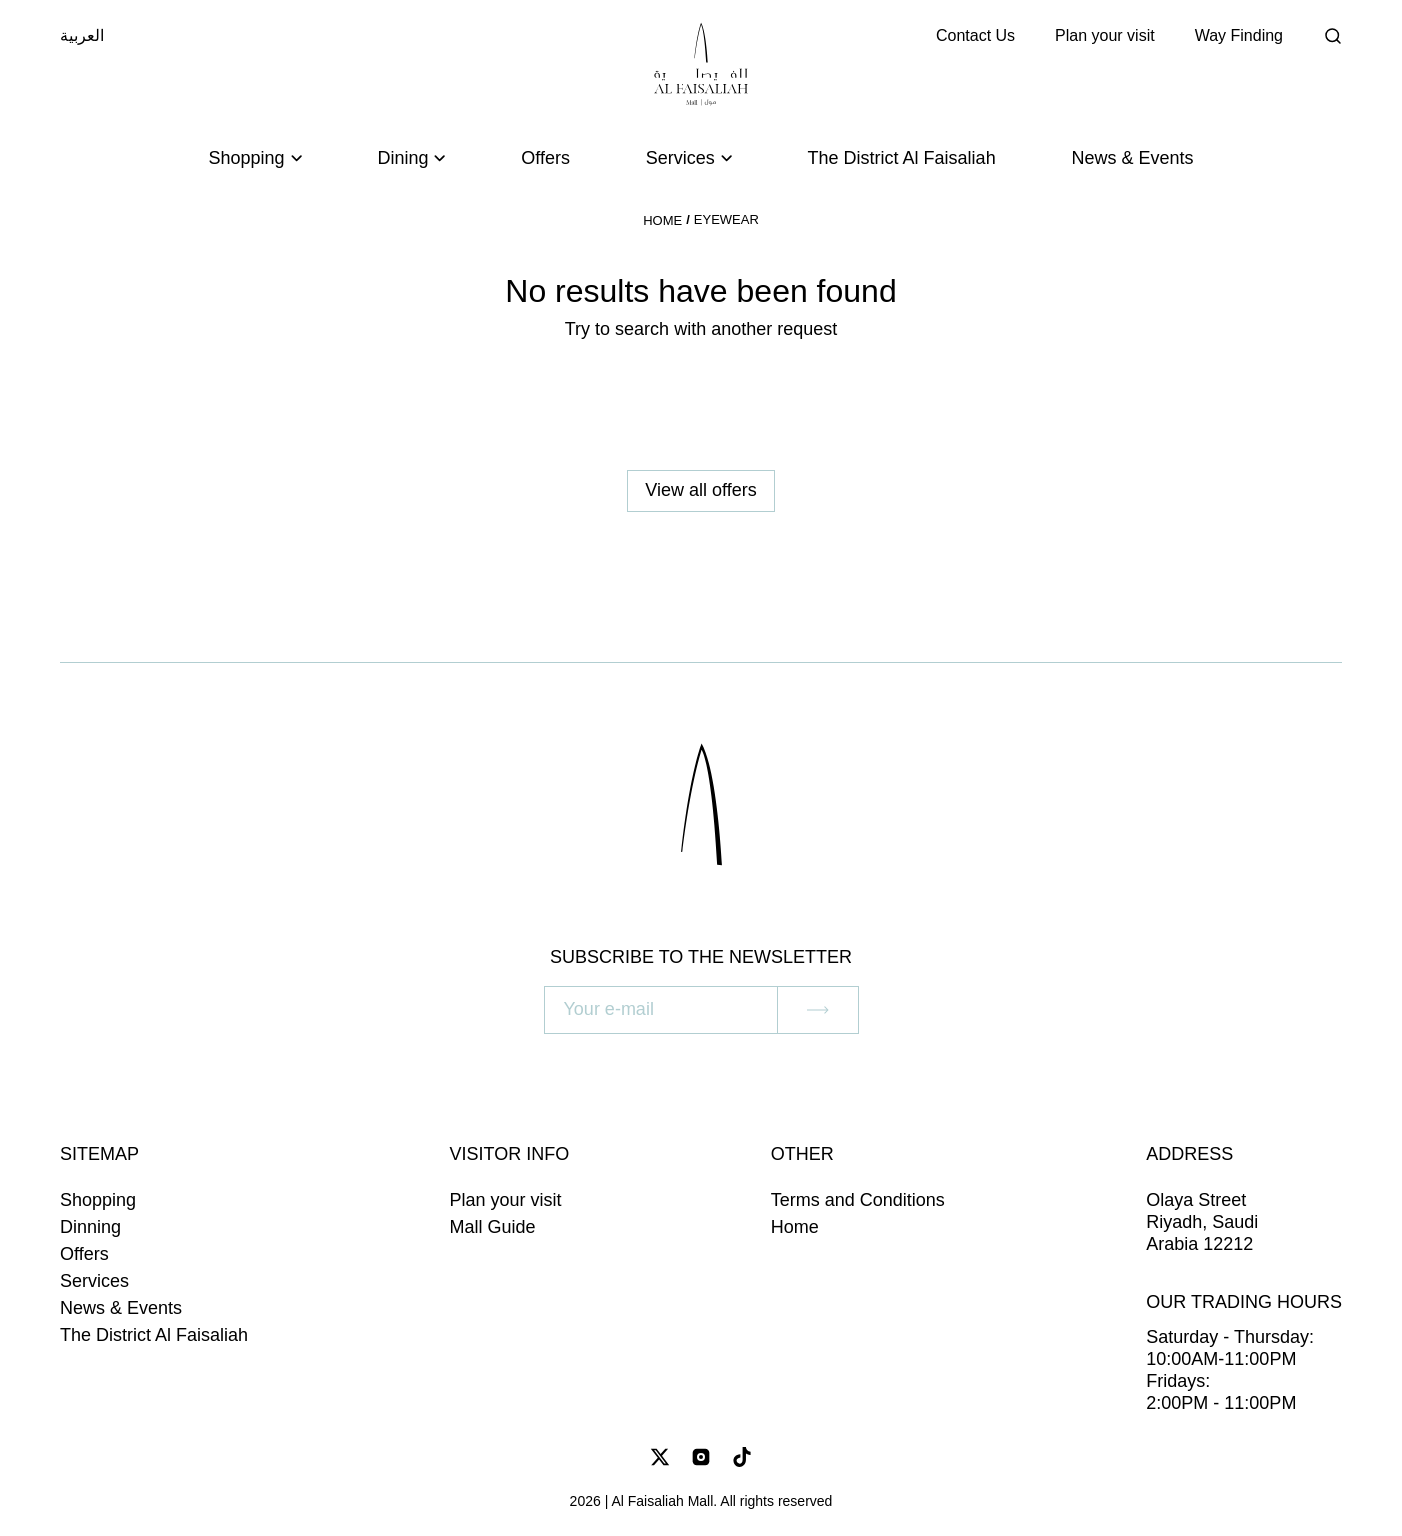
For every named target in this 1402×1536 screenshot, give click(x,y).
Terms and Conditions (858, 1200)
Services (94, 1281)
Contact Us (975, 35)
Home (662, 220)
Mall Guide (493, 1227)
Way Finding (1239, 35)
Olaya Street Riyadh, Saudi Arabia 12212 (1202, 1222)
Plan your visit (1105, 35)
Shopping (98, 1200)
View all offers (700, 490)
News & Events (1132, 158)
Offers (545, 158)
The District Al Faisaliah (902, 158)
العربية (82, 35)
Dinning (90, 1227)
